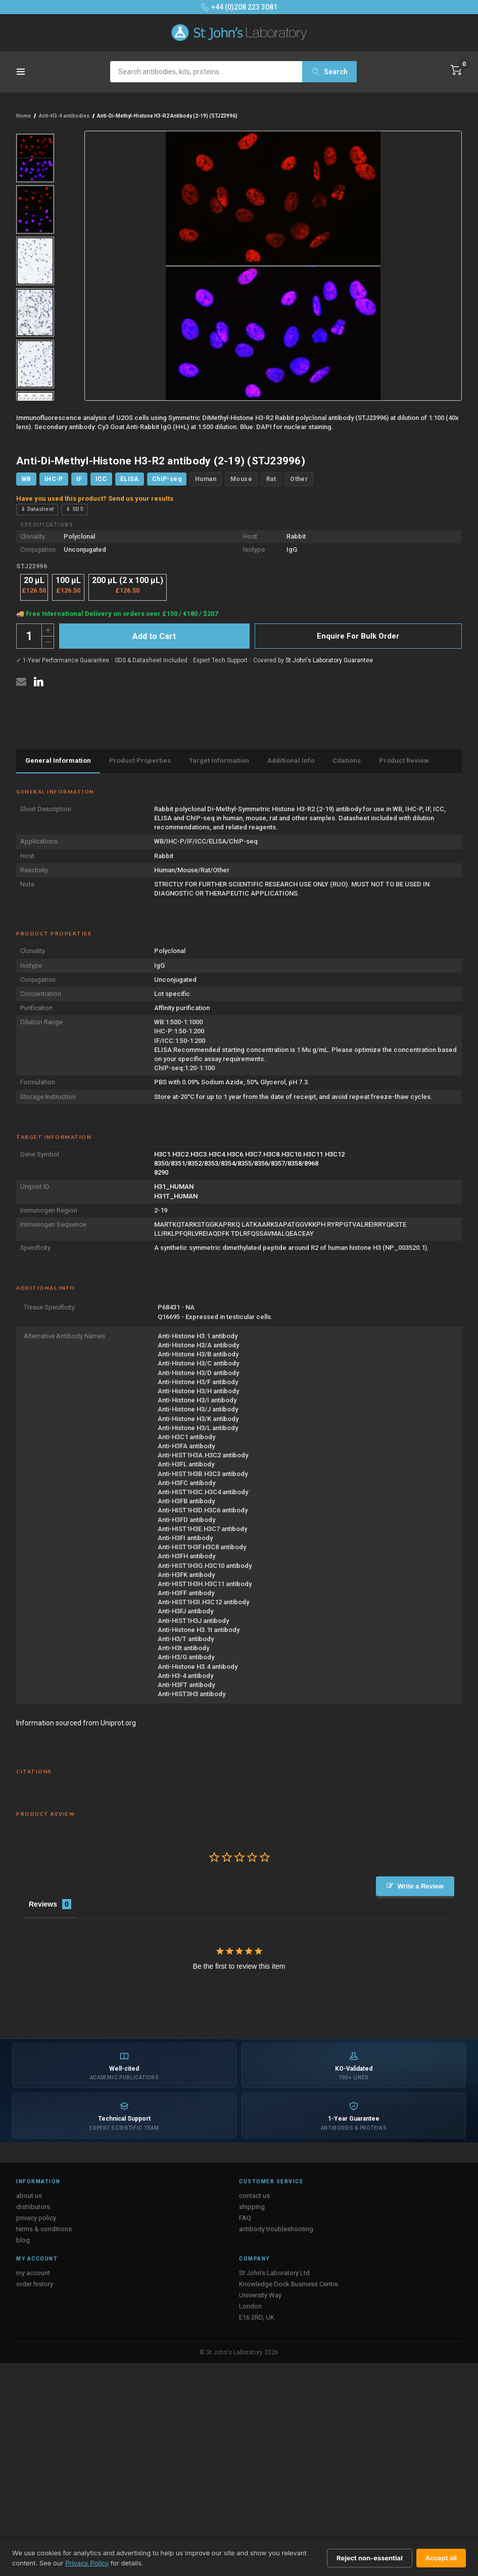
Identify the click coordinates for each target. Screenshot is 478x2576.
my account (33, 2273)
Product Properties (140, 760)
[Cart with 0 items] (456, 70)
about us (29, 2195)
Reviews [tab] (43, 1904)
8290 (161, 1172)
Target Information (219, 760)
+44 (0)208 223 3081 (239, 7)
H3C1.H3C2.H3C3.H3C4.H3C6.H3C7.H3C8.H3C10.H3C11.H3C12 (249, 1154)
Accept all (441, 2558)
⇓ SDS (74, 509)
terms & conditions (44, 2229)
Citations (346, 760)
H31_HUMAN (174, 1186)
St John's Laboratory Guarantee (329, 660)
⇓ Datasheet (37, 509)
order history (34, 2284)
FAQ (245, 2218)
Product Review (404, 760)
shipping (252, 2207)
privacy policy (36, 2218)
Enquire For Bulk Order (358, 636)
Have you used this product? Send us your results (94, 498)
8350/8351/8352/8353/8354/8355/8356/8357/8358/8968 (236, 1163)
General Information (58, 760)
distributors (33, 2207)
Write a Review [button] (420, 1886)
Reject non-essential (370, 2558)
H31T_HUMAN (176, 1196)
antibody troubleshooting (276, 2229)
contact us (254, 2195)
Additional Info (290, 760)
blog (23, 2240)
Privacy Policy (87, 2563)
